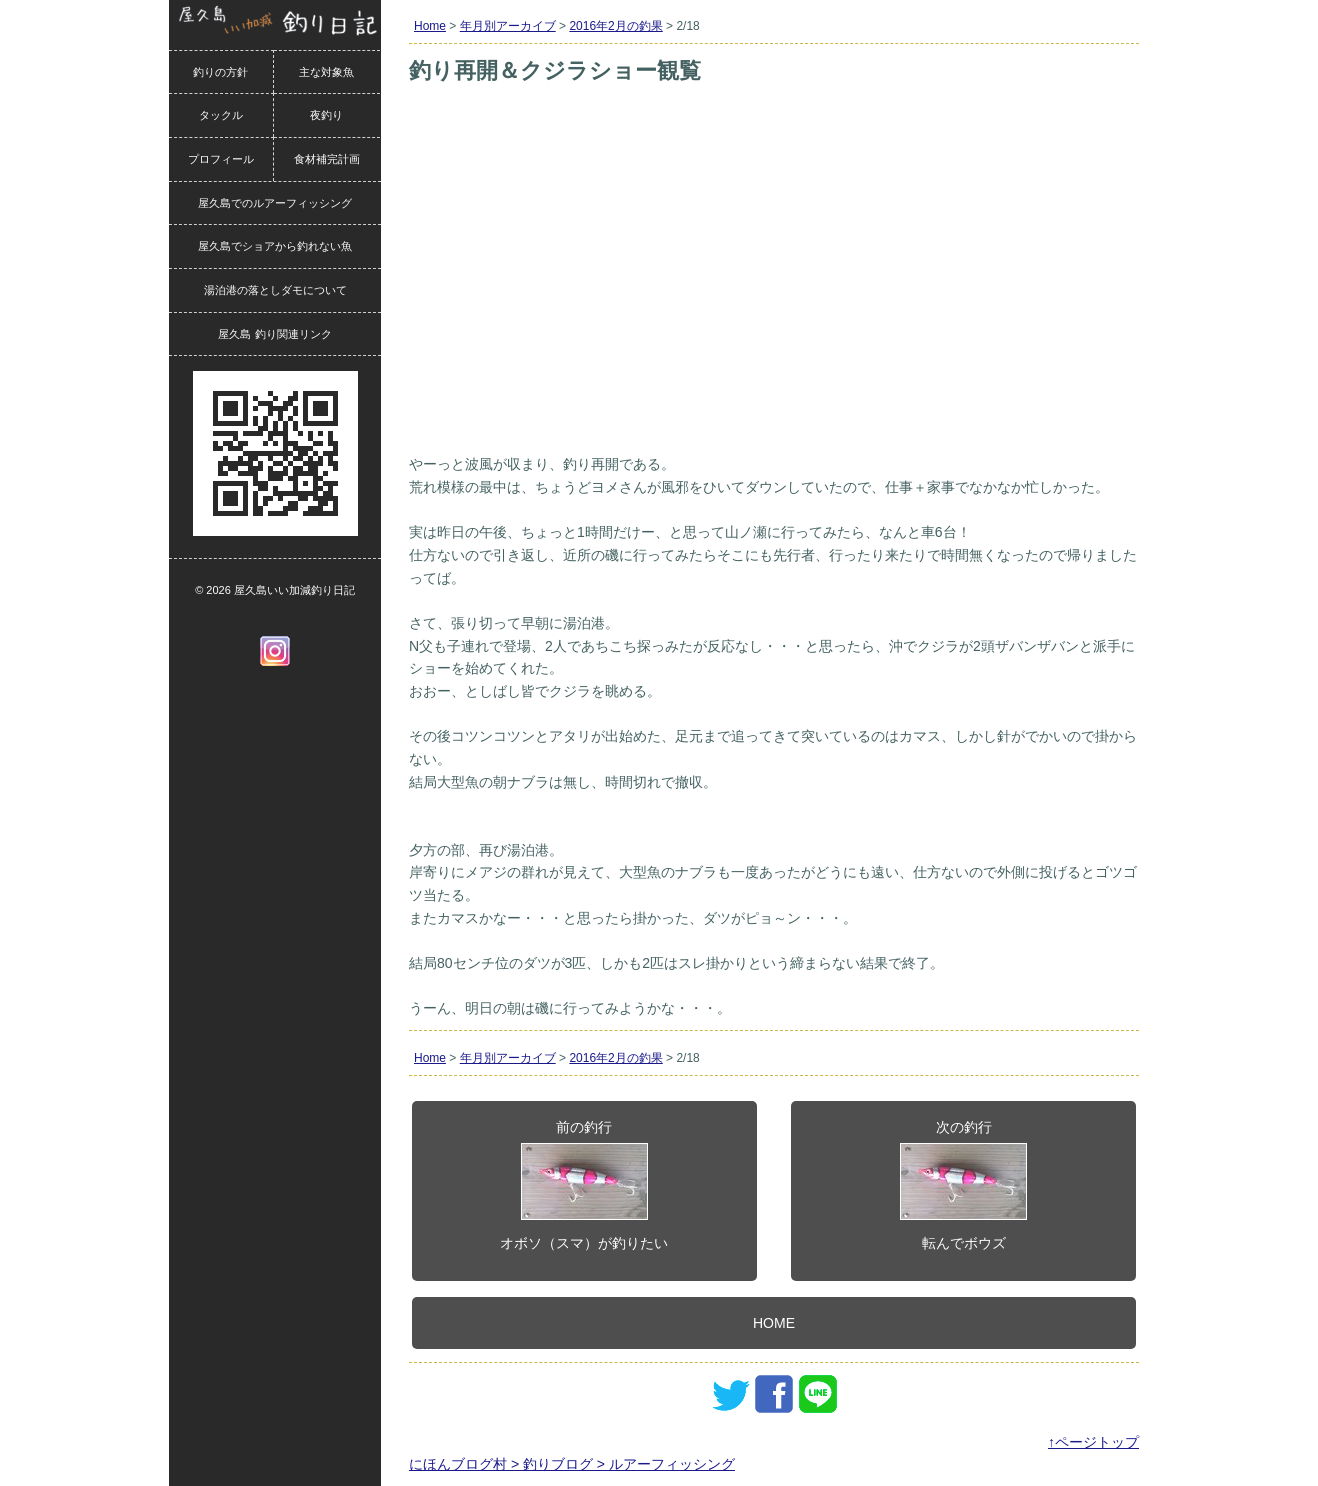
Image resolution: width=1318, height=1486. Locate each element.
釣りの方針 (220, 72)
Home (430, 26)
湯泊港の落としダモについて (275, 290)
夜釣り (326, 115)
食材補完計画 (327, 159)
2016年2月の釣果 (615, 26)
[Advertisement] (774, 298)
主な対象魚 (326, 72)
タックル (221, 115)
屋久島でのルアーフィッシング (275, 203)
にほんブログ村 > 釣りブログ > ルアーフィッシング (572, 1464)
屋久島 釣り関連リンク (274, 334)
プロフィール (221, 159)
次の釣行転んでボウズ (963, 1185)
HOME (774, 1323)
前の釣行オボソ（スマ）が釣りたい (584, 1185)
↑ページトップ (1093, 1442)
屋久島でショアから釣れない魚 (275, 246)
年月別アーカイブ (508, 26)
